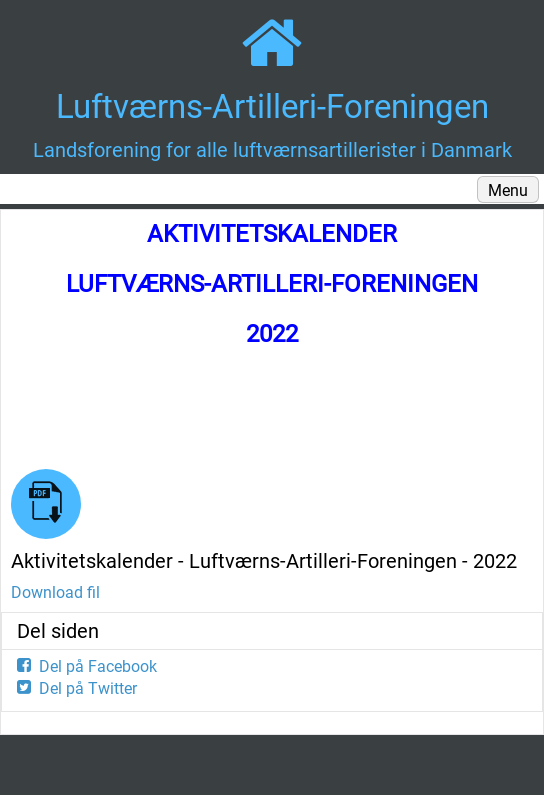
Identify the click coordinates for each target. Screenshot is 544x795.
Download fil (55, 592)
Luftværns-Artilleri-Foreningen (272, 106)
